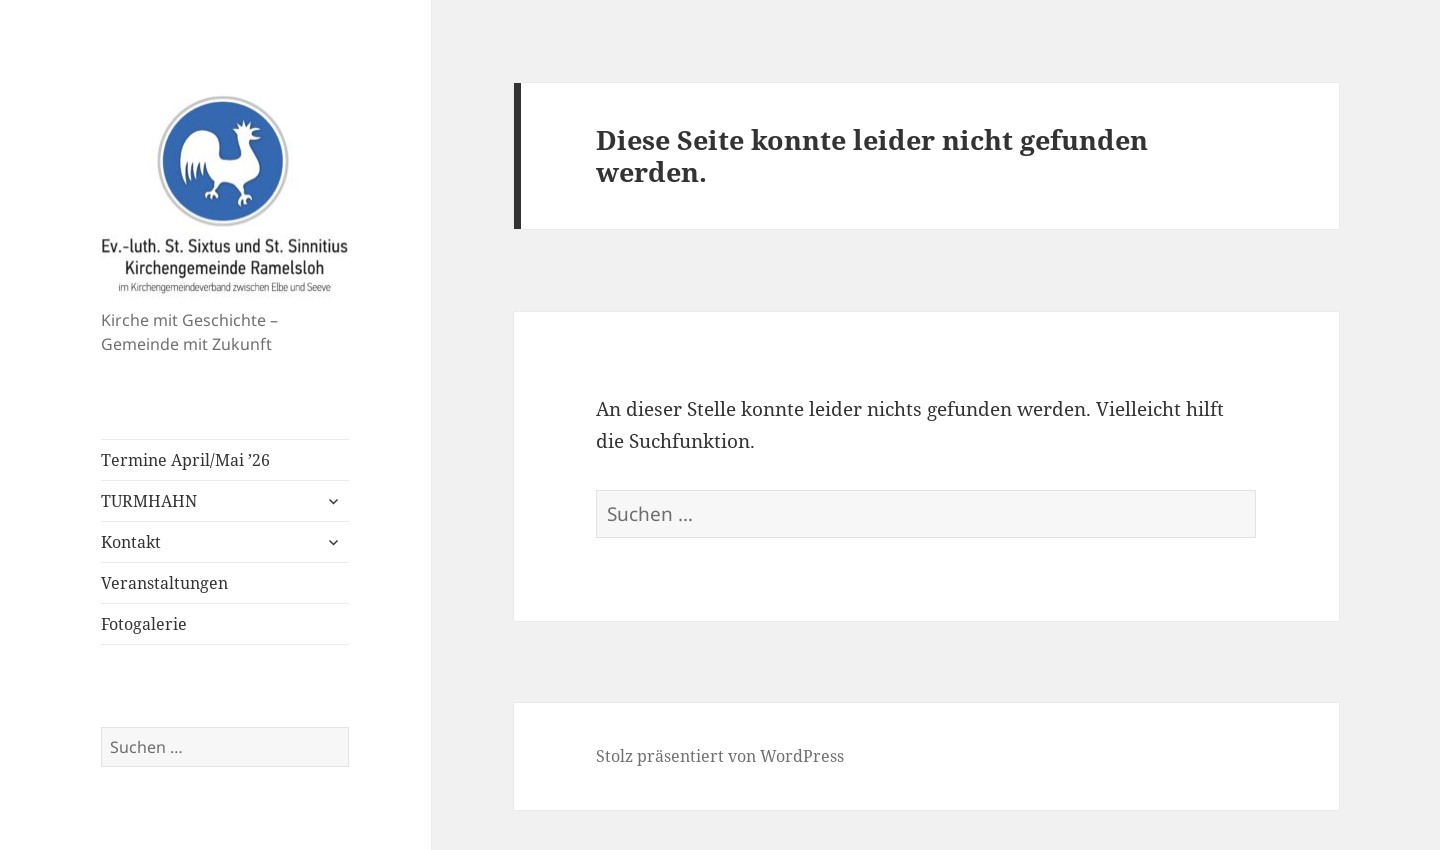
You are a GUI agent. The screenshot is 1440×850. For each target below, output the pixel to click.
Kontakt (131, 542)
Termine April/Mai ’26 (185, 460)
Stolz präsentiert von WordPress (720, 756)
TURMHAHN (149, 501)
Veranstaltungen (164, 583)
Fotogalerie (144, 624)
